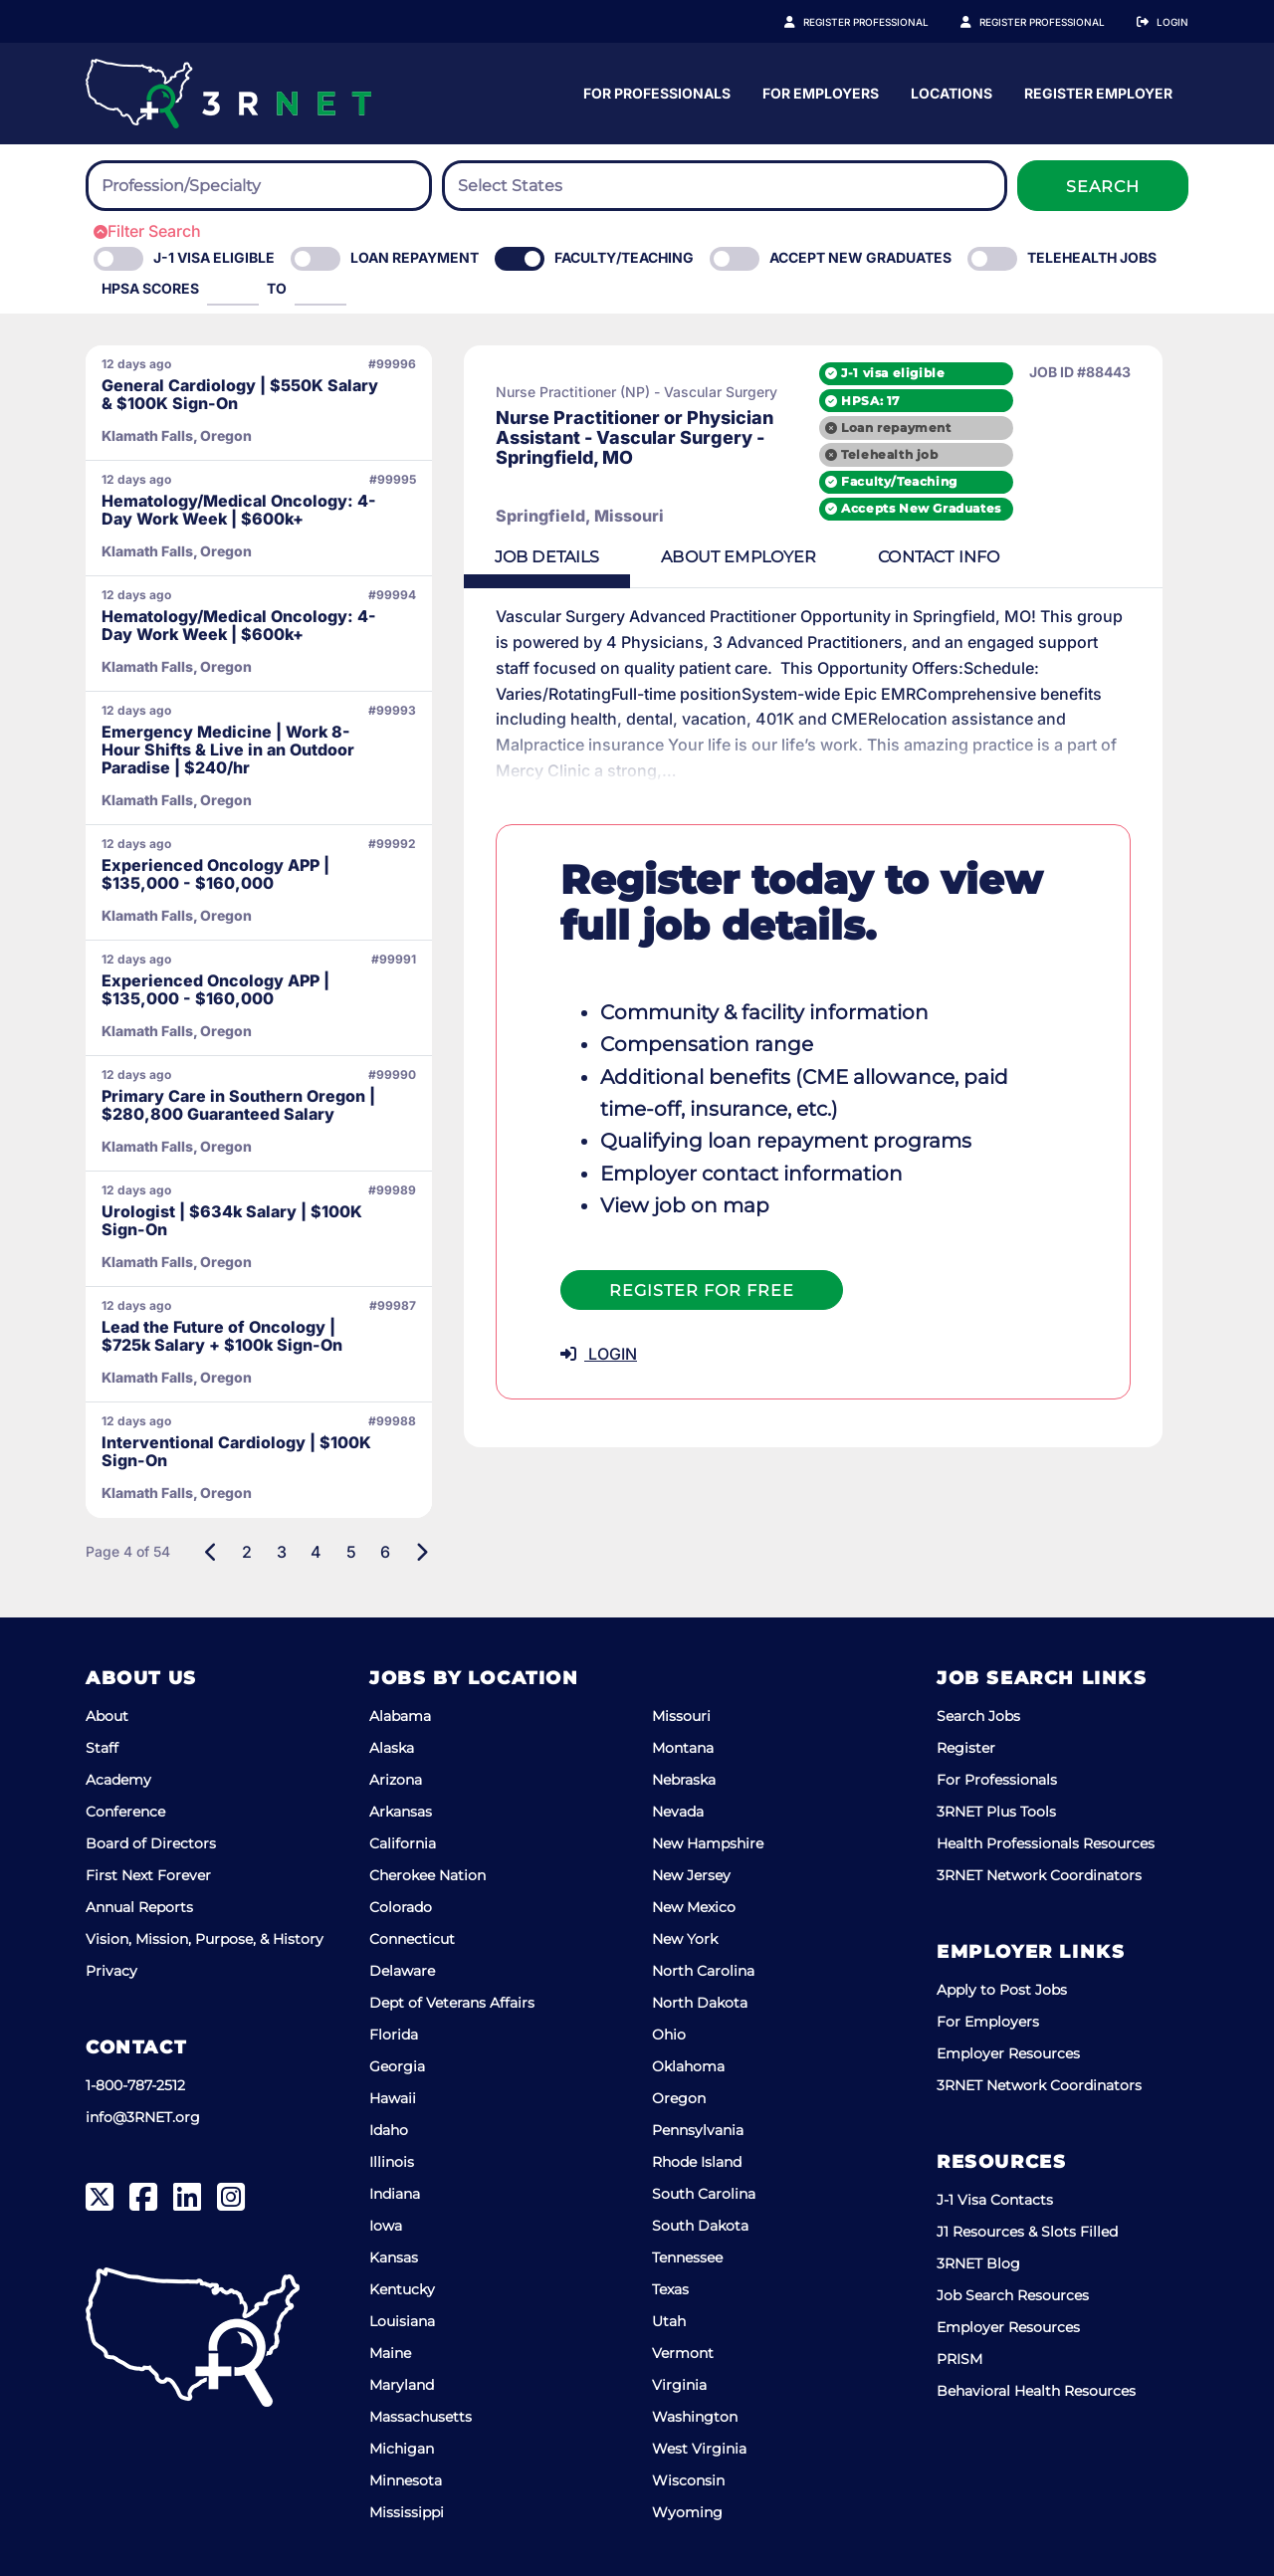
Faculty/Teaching (624, 257)
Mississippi (406, 2512)
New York (685, 1939)
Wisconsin (688, 2480)
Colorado (400, 1907)
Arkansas (400, 1812)
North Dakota (699, 2003)
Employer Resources (1008, 2053)
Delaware (402, 1971)
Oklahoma (688, 2066)
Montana (683, 1748)
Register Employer (1053, 22)
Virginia (679, 2385)
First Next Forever (148, 1875)
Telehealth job (915, 454)
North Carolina (703, 1971)
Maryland (401, 2385)
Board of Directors (151, 1843)
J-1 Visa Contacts (995, 2200)
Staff (102, 1748)
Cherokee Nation (427, 1875)
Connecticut (412, 1939)
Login (1172, 22)
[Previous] (211, 1552)
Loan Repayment (414, 257)
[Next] (421, 1552)
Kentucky (402, 2289)
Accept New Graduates (860, 257)
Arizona (395, 1780)
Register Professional (888, 22)
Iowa (385, 2226)
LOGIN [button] (598, 1328)
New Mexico (694, 1907)
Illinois (391, 2162)
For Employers (1016, 93)
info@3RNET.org (143, 2117)
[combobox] (259, 185)
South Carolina (703, 2194)
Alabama (400, 1716)
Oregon (679, 2098)
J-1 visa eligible (918, 372)
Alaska (391, 1748)
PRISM (959, 2359)
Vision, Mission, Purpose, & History (204, 1939)
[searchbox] (211, 186)
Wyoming (687, 2512)
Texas (670, 2289)
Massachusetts (420, 2417)
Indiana (394, 2194)
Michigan (401, 2449)
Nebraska (684, 1780)
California (402, 1843)
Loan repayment (921, 427)
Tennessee (687, 2257)
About (107, 1716)
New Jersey (691, 1875)
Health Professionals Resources (1046, 1843)
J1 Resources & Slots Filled (1027, 2232)
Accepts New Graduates (947, 509)
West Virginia (699, 2449)
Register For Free (701, 1264)
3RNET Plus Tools (996, 1812)
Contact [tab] (944, 557)
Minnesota (405, 2480)
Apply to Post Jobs (1002, 1990)
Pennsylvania (697, 2130)
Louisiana (402, 2321)
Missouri (681, 1716)
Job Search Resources (1013, 2295)
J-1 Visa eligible (214, 257)
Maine (390, 2353)
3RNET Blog (978, 2263)
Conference (125, 1812)
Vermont (683, 2353)
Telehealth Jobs (1092, 257)
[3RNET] (228, 93)
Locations (1147, 93)
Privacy (111, 1971)
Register (966, 1748)
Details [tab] (548, 557)
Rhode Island (697, 2162)
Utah (669, 2321)
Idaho (388, 2130)
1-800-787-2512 (135, 2085)
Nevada (678, 1812)
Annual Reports (139, 1907)
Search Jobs (978, 1716)
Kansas (393, 2257)
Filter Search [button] (147, 231)
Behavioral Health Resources (1036, 2391)
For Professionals (853, 93)
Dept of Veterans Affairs (451, 2003)
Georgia (397, 2066)
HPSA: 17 (896, 399)
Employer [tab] (742, 557)
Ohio (669, 2034)
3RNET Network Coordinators (1039, 1875)
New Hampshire (707, 1843)
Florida (393, 2034)
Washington (695, 2417)
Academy (118, 1780)
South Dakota (700, 2226)
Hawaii (392, 2098)
